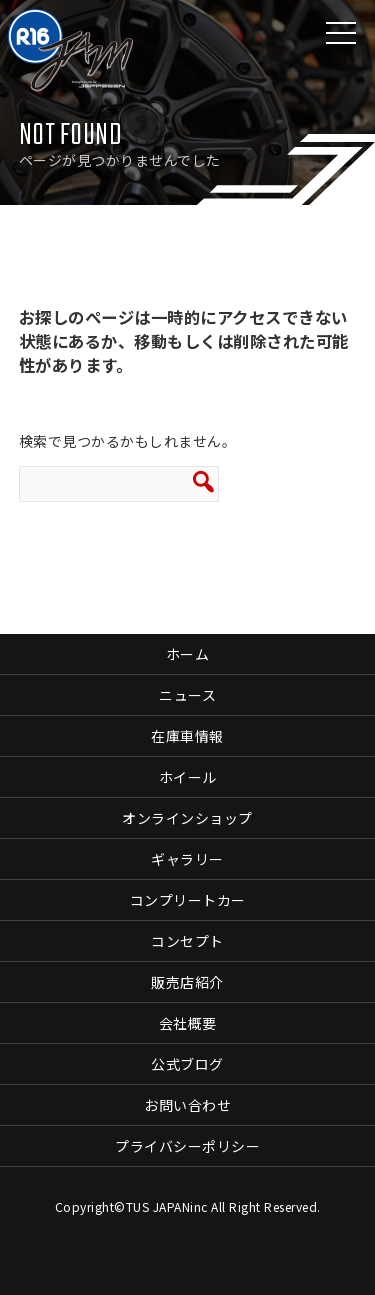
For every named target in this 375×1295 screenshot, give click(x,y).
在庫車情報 (187, 736)
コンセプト (187, 941)
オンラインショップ (187, 818)
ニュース (187, 695)
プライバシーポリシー (187, 1146)
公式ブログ (187, 1064)
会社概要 (188, 1023)
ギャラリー (187, 859)
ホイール (188, 777)
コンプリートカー (188, 900)
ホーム (188, 654)
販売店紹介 (187, 982)
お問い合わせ (187, 1105)
